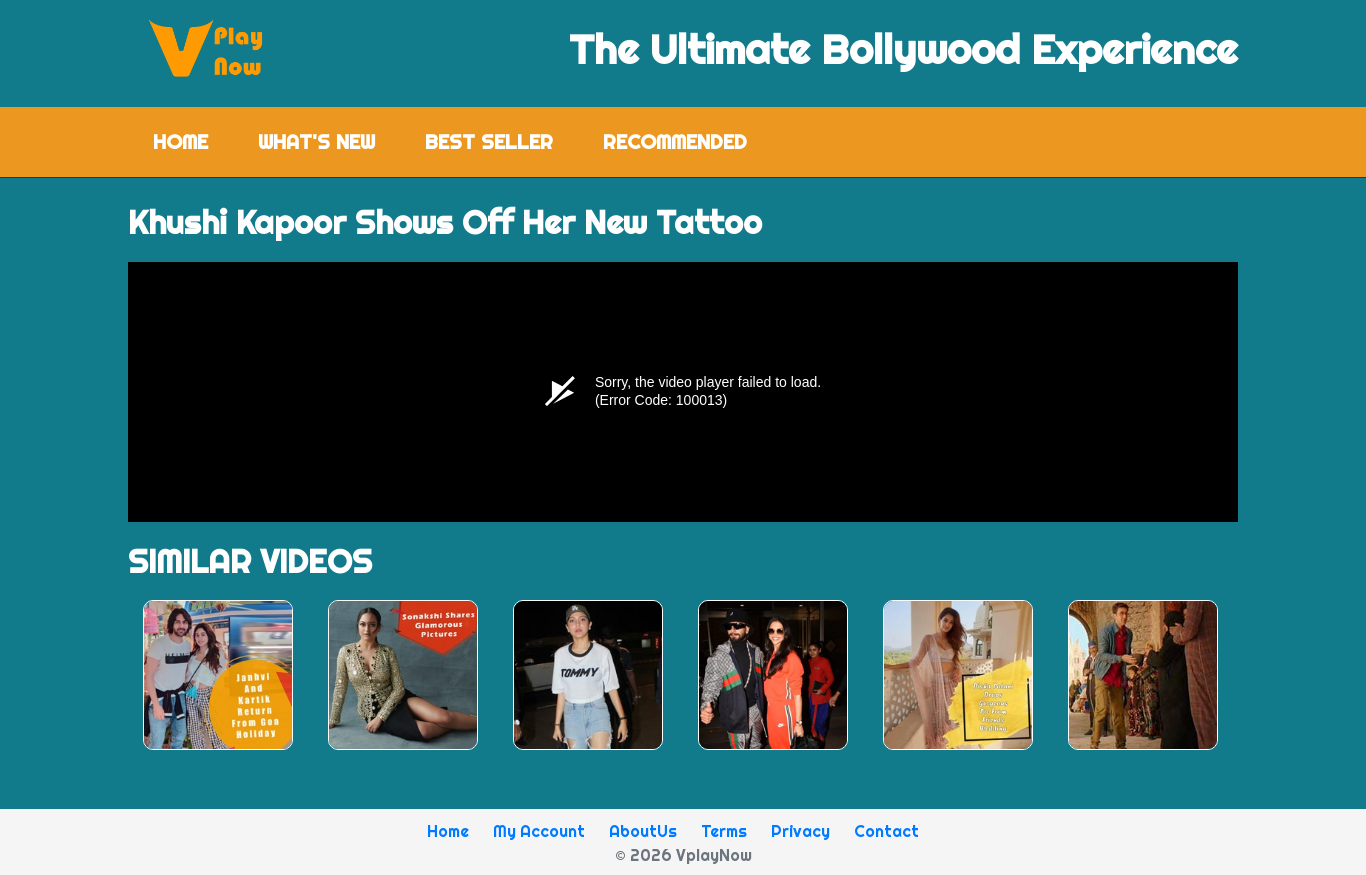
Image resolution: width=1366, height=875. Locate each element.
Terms (724, 831)
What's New (316, 141)
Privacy (800, 831)
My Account (539, 831)
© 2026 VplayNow (683, 855)
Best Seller (489, 141)
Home (193, 140)
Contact (886, 831)
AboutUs (643, 831)
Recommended (675, 141)
